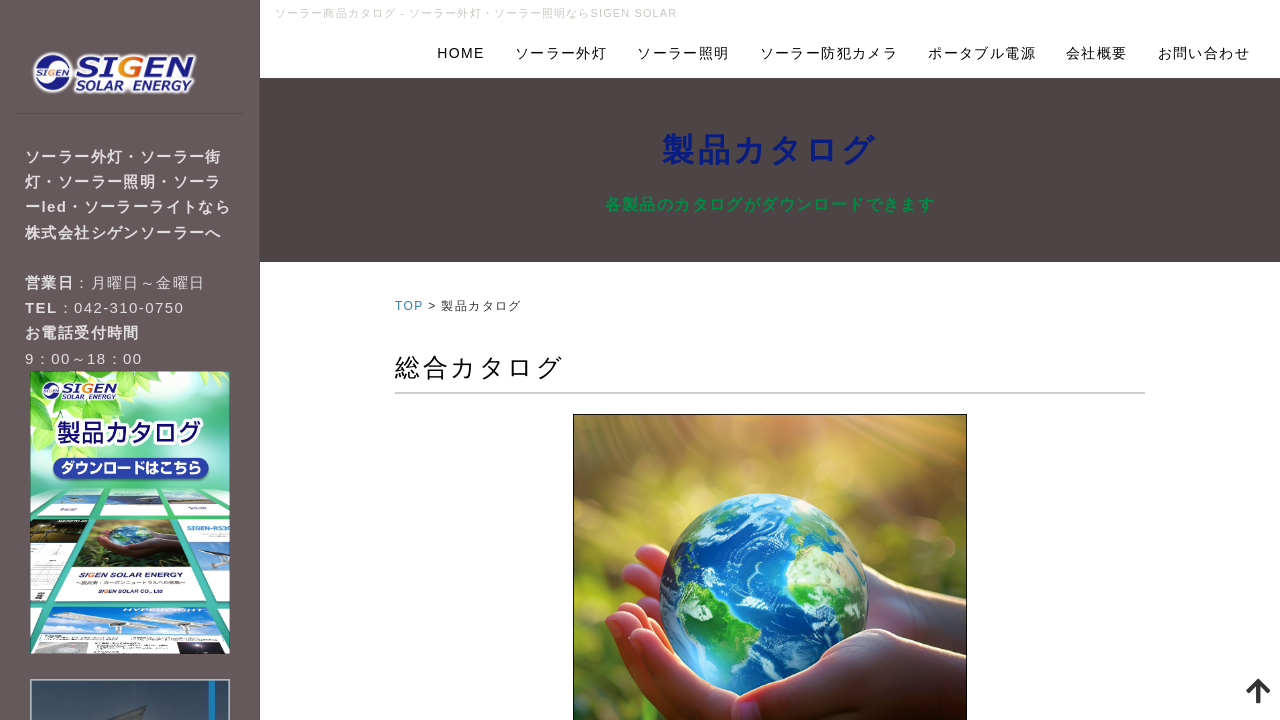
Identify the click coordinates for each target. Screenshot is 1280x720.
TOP (409, 306)
